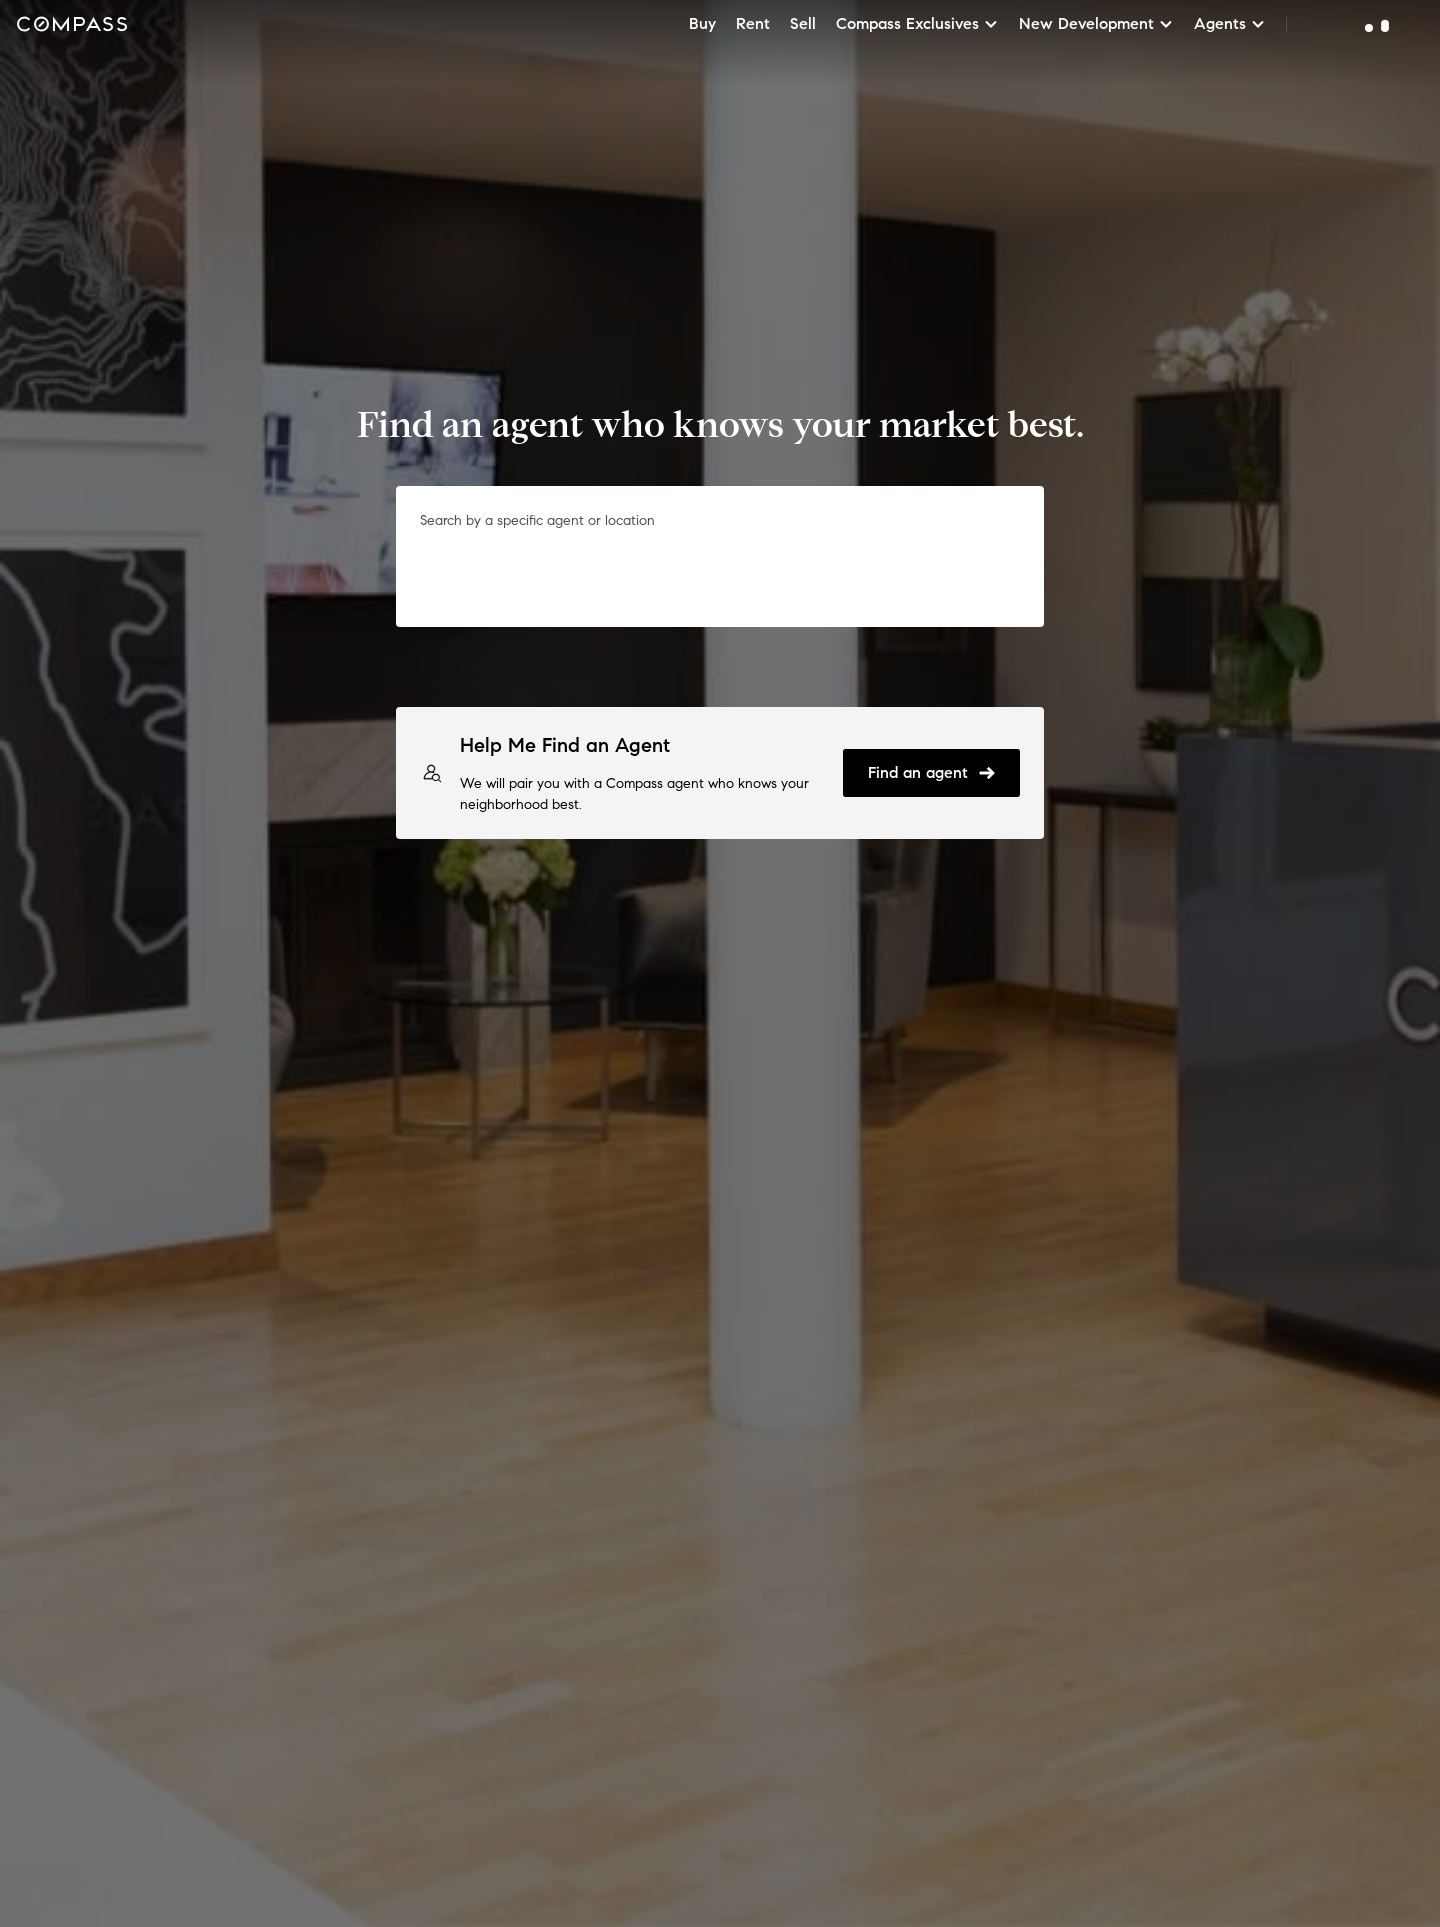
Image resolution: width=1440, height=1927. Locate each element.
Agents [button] (1230, 23)
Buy (702, 23)
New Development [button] (1096, 23)
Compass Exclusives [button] (917, 23)
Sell (803, 23)
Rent (753, 23)
